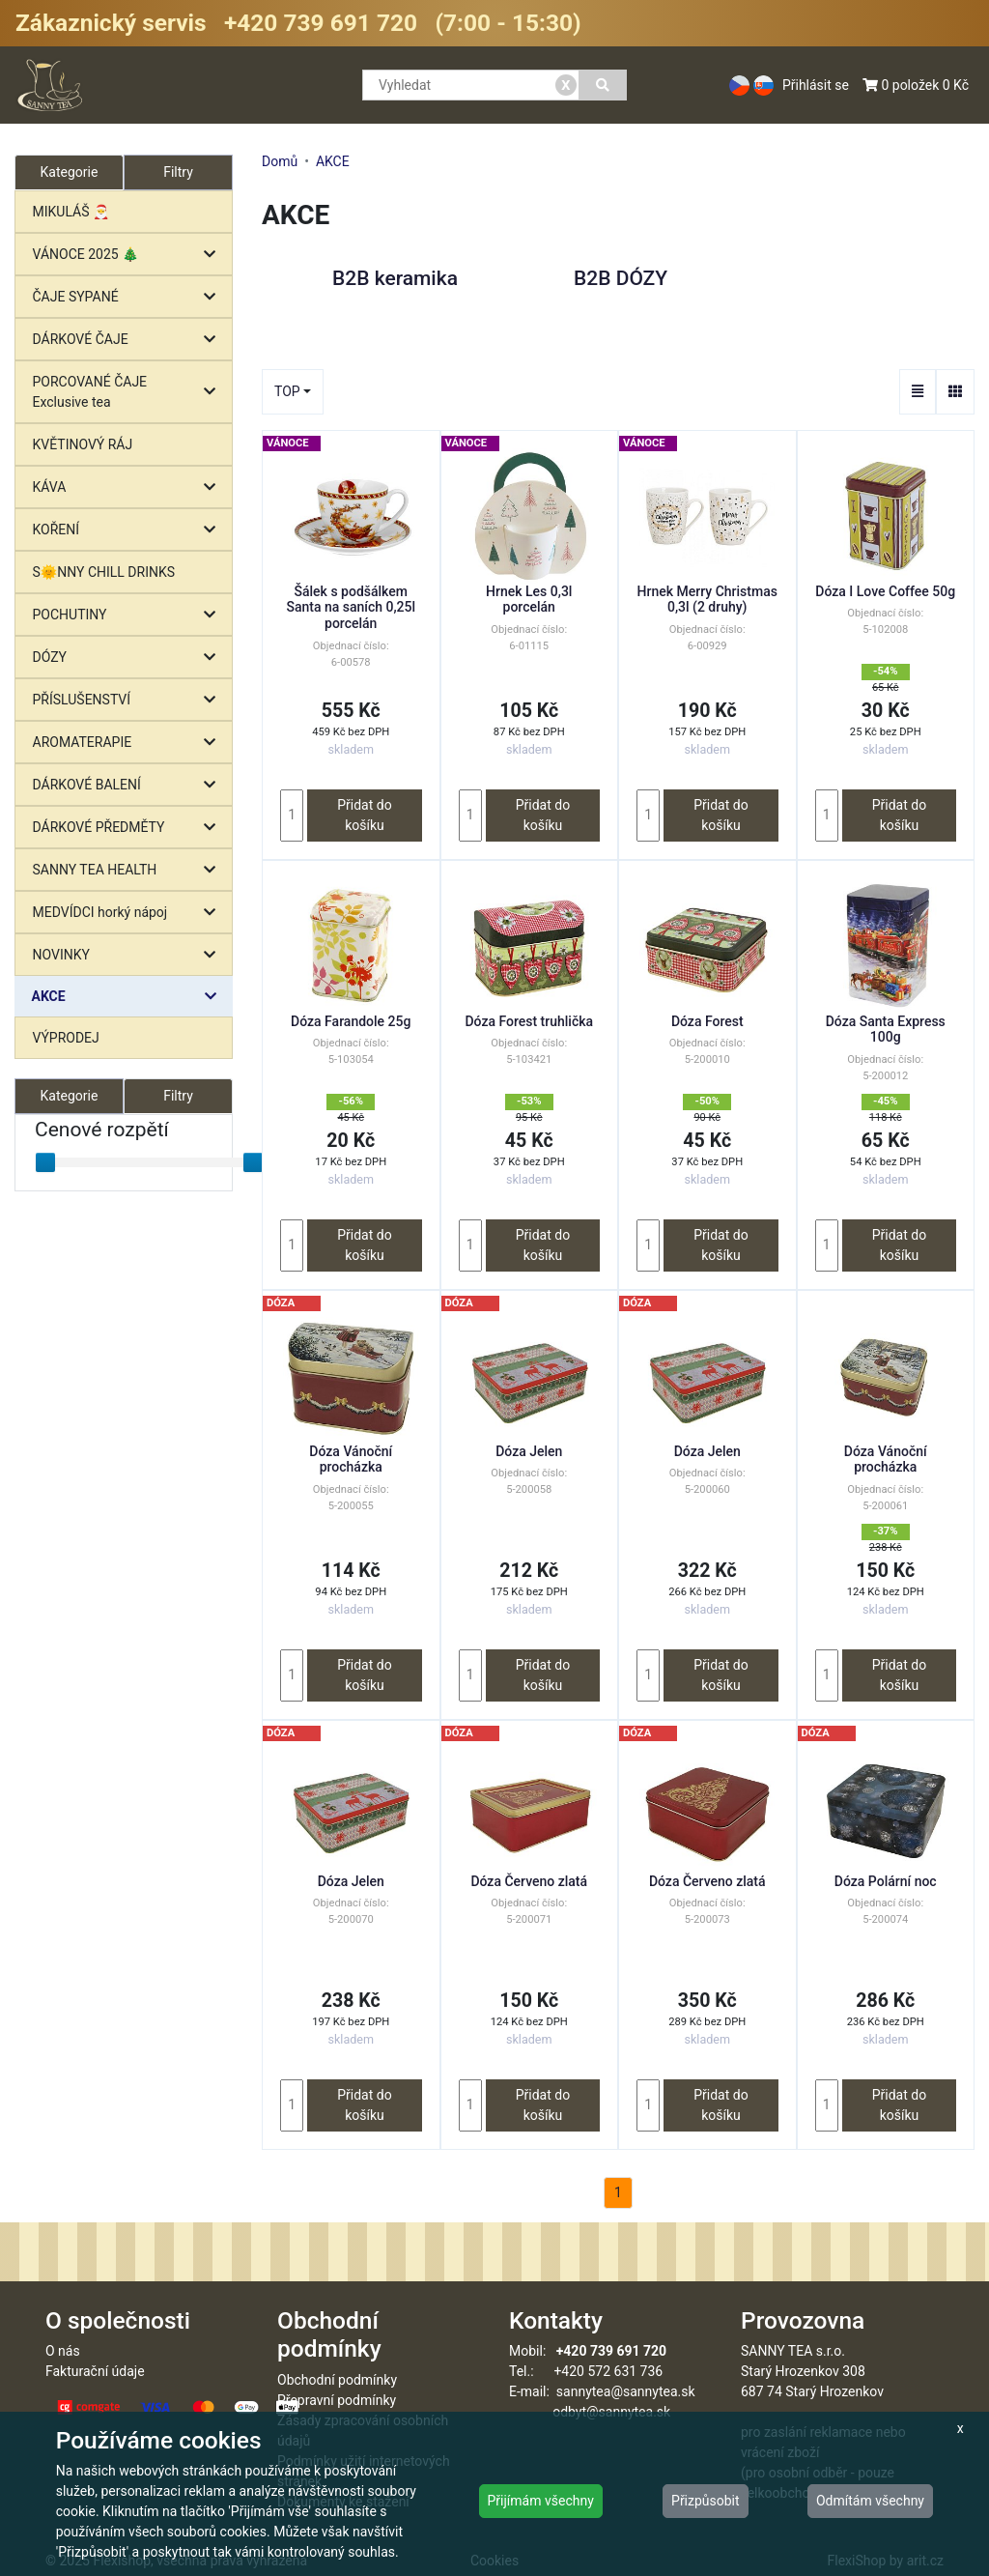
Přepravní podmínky (336, 2400)
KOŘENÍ (129, 530)
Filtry (178, 172)
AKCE (129, 996)
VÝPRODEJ (66, 1037)
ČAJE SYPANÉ (129, 297)
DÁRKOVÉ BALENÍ (129, 785)
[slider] (45, 1162)
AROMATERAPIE (129, 742)
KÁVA (129, 487)
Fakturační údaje (95, 2371)
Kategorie (70, 1095)
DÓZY (129, 657)
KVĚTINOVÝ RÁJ (83, 444)
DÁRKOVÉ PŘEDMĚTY (129, 827)
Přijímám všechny (541, 2500)
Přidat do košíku (364, 815)
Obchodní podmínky (337, 2380)
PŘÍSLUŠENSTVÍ (129, 700)
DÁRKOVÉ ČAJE (129, 339)
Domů (279, 161)
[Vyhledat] (603, 85)
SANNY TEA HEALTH (129, 870)
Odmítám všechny (870, 2500)
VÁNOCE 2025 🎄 (129, 254)
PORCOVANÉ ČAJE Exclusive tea (129, 392)
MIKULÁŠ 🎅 (71, 211)
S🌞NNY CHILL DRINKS (104, 572)
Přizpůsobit (705, 2500)
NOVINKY (129, 955)
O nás (62, 2351)
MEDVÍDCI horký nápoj (129, 912)
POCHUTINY (129, 615)
